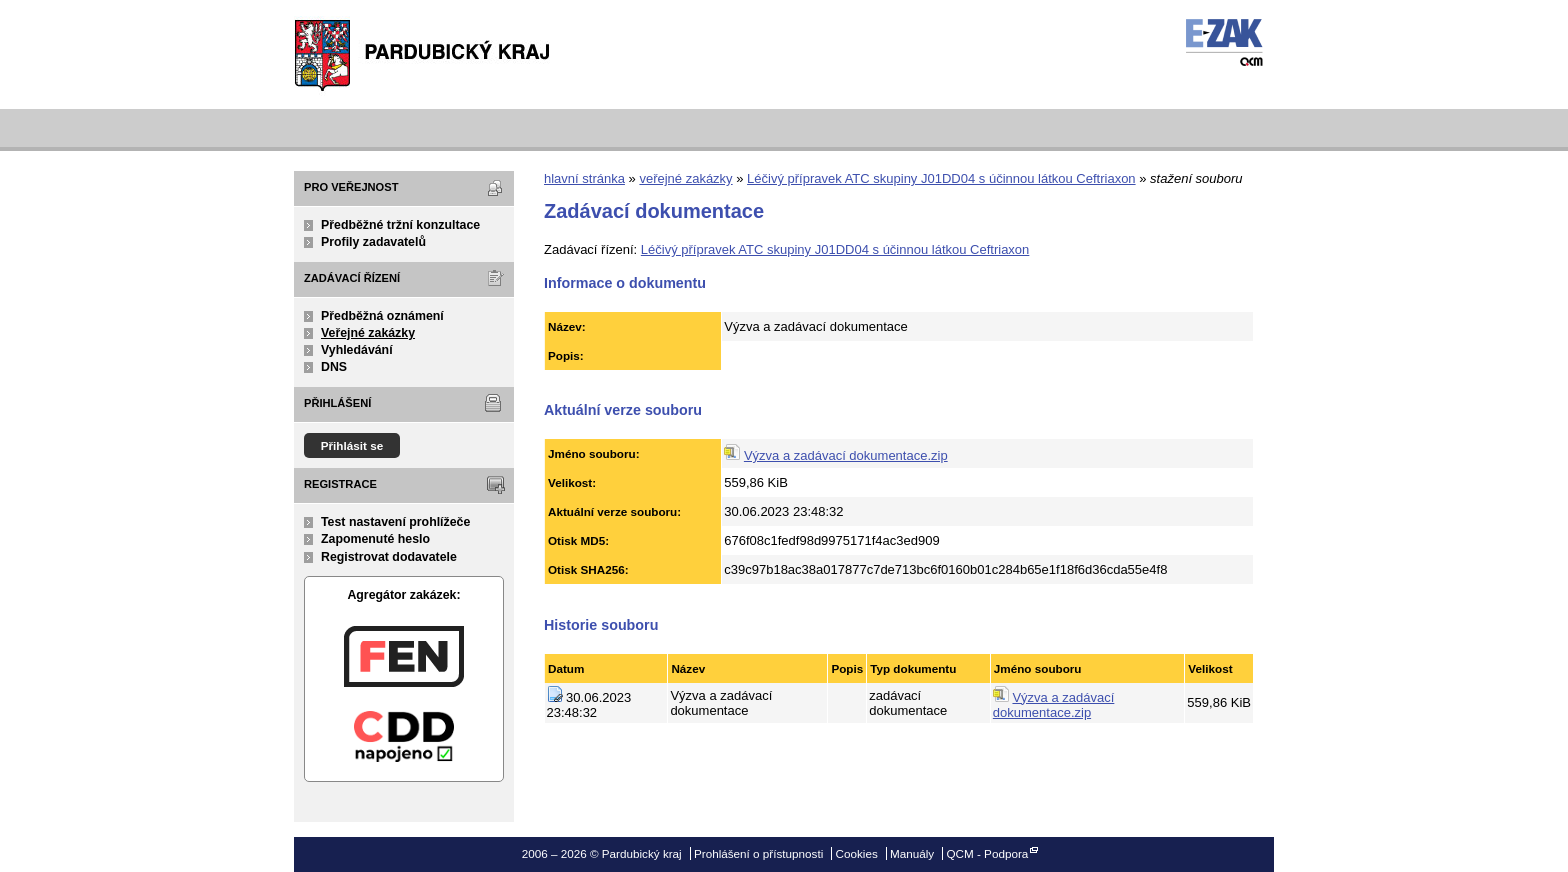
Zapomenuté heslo (375, 539)
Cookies (857, 853)
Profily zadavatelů (373, 242)
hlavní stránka (584, 178)
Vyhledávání (357, 350)
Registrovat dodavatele (389, 557)
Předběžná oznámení (382, 316)
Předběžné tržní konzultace (400, 225)
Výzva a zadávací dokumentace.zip (846, 455)
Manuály (912, 853)
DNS (334, 367)
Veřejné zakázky (368, 333)
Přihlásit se (352, 445)
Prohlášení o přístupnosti (758, 853)
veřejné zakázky (685, 178)
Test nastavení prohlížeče (395, 522)
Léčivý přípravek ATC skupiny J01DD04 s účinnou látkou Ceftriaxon (941, 178)
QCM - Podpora (987, 853)
